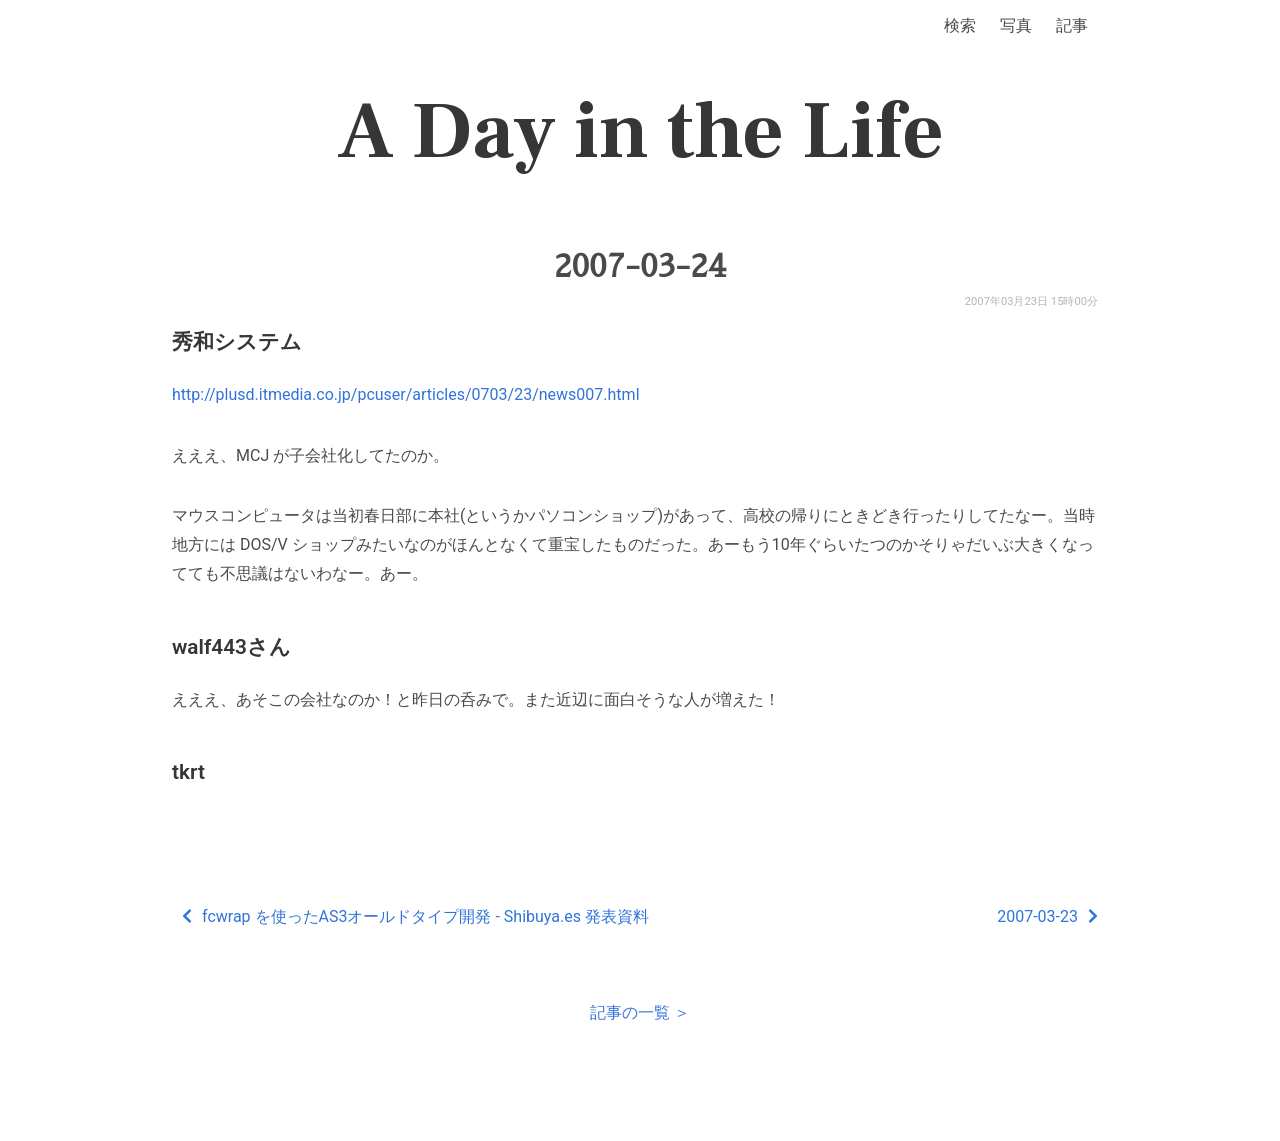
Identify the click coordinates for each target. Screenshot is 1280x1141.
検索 (960, 25)
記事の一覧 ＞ (640, 1012)
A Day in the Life (640, 132)
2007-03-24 (640, 266)
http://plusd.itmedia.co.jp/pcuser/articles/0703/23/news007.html (406, 394)
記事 (1072, 25)
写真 (1016, 25)
